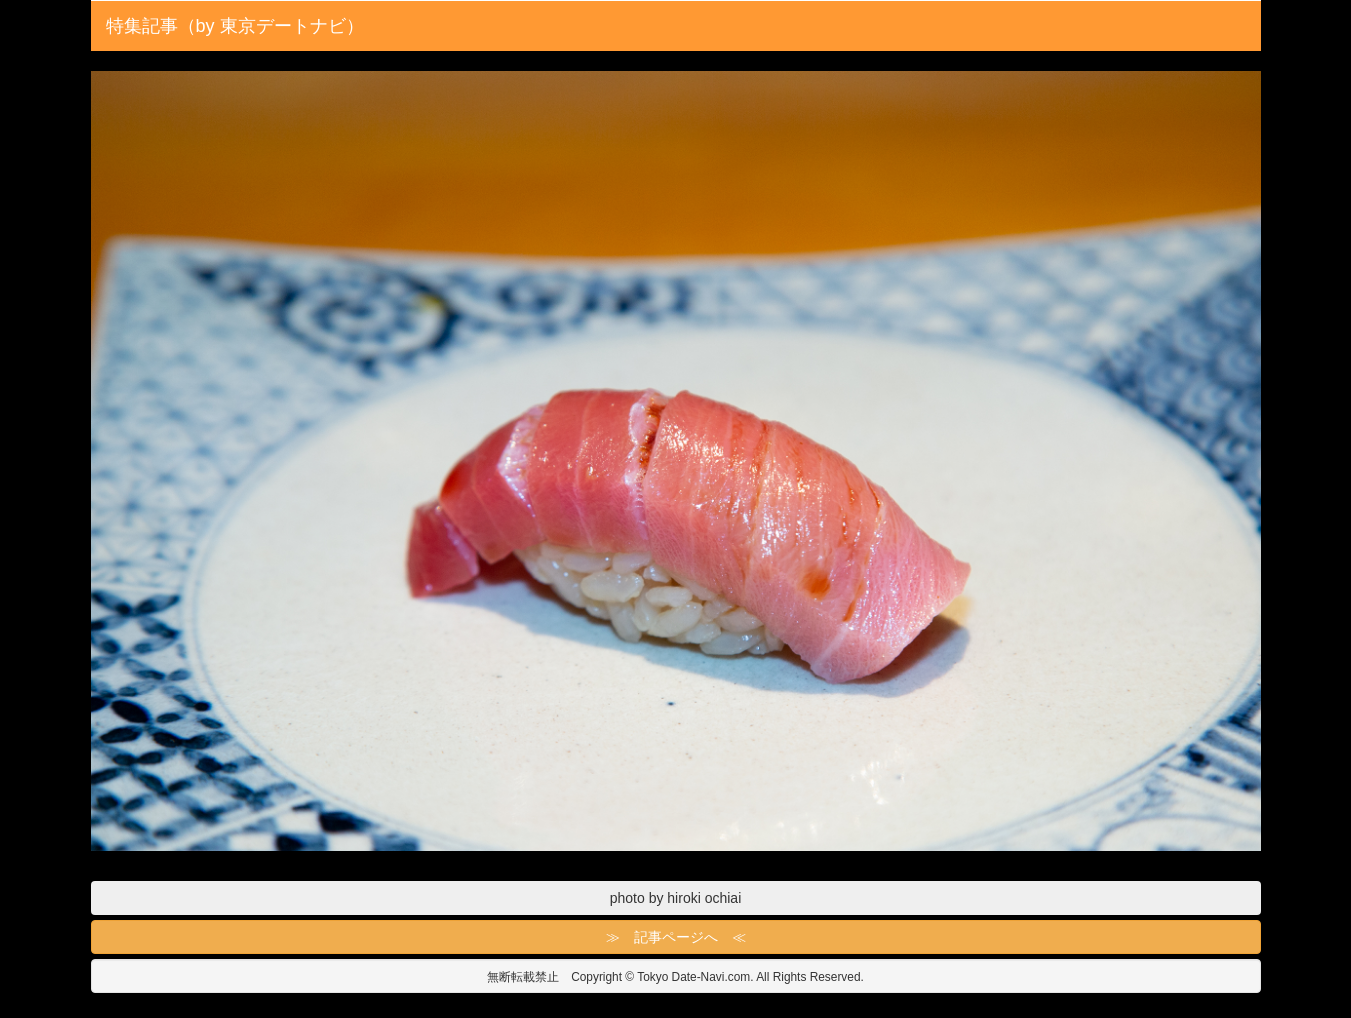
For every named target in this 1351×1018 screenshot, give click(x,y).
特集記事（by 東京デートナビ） (235, 26)
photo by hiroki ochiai (676, 898)
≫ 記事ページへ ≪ (676, 937)
